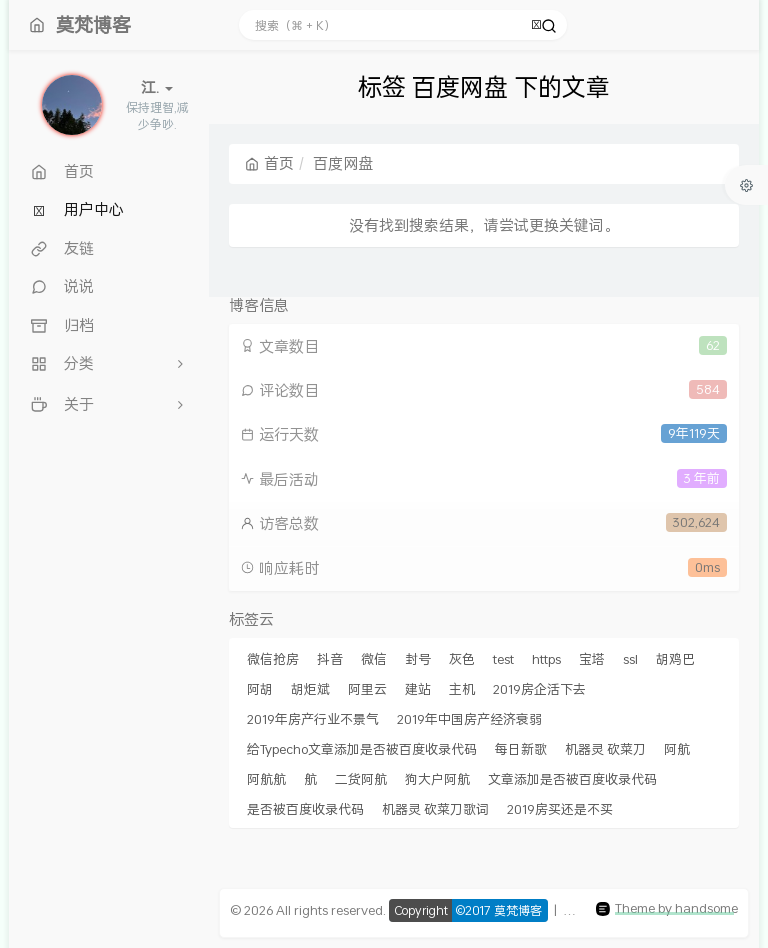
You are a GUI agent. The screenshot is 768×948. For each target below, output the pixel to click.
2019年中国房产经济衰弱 (469, 719)
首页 (269, 163)
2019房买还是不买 (560, 809)
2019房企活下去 (539, 689)
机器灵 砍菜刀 (605, 749)
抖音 (330, 659)
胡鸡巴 (675, 659)
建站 (418, 689)
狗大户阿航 (437, 779)
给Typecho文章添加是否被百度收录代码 (362, 749)
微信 (374, 659)
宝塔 (592, 659)
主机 (462, 689)
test (503, 659)
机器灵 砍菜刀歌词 (435, 809)
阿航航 (266, 779)
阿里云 (367, 689)
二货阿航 (361, 779)
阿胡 (260, 689)
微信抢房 (273, 659)
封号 (418, 659)
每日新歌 (521, 749)
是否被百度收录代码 (305, 809)
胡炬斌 (310, 689)
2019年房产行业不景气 (313, 719)
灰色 (462, 659)
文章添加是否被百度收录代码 (572, 779)
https (546, 659)
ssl (630, 659)
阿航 (677, 749)
